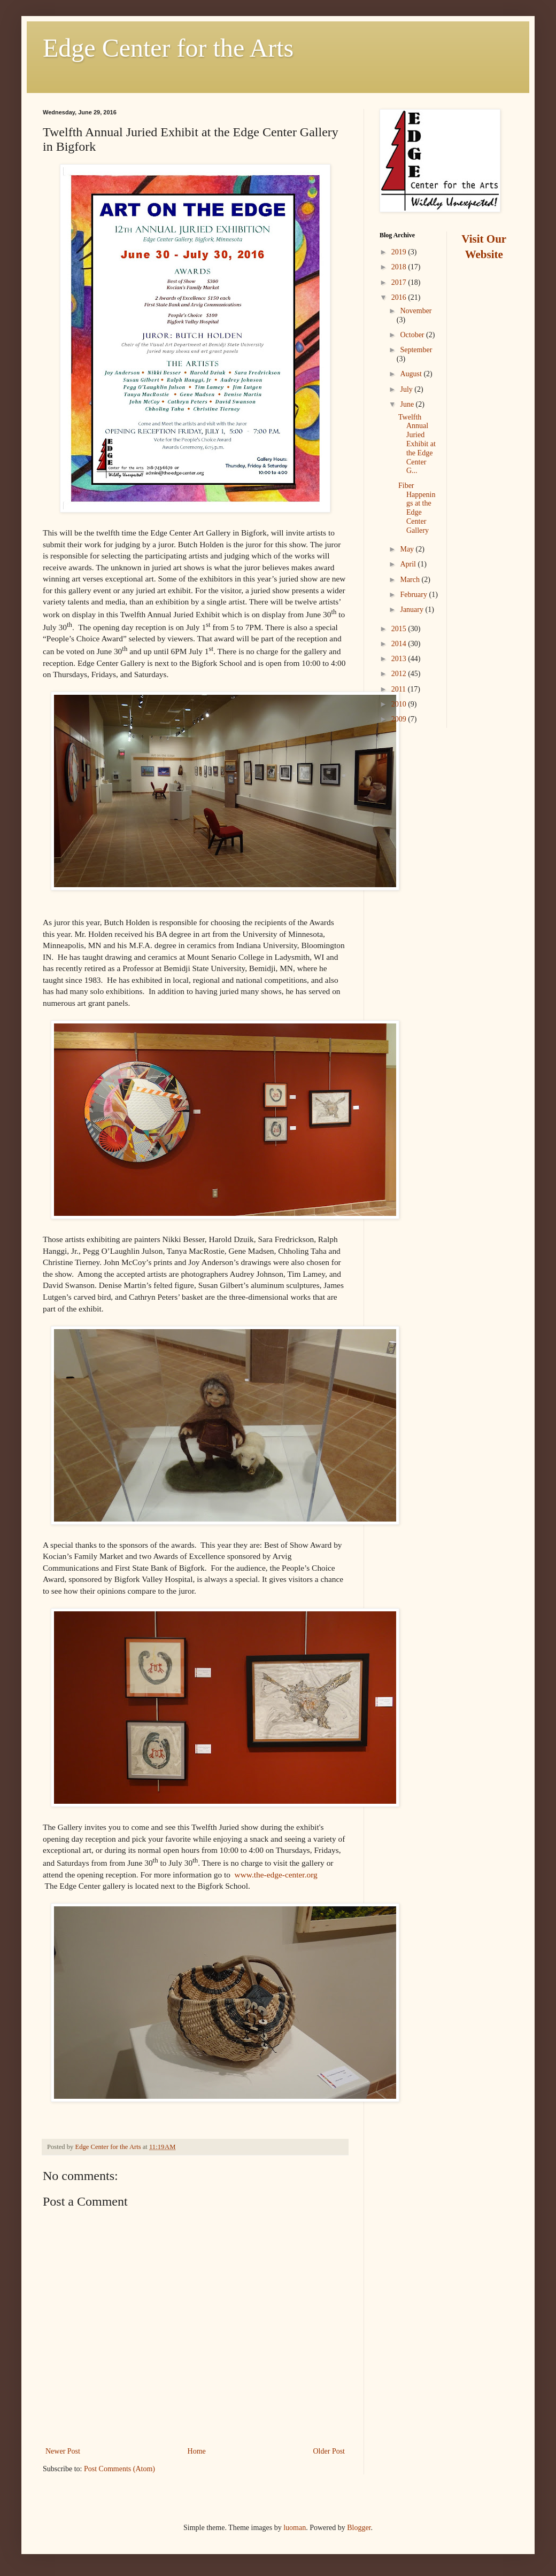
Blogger (358, 2528)
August (411, 374)
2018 (399, 267)
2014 (399, 644)
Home (197, 2451)
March (410, 580)
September (416, 350)
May (407, 549)
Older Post (329, 2451)
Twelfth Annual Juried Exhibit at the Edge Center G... (417, 444)
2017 (399, 282)
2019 (399, 252)
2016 (399, 297)
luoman (294, 2528)
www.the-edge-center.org (276, 1874)
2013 (399, 659)
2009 (399, 719)
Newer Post (62, 2451)
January (412, 610)
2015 (399, 629)
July (407, 389)
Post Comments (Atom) (119, 2469)
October (413, 335)
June (407, 404)
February (414, 595)
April (409, 564)
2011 (399, 689)
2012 (399, 674)
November (415, 311)
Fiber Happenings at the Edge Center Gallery (416, 508)
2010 (399, 704)
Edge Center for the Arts (168, 48)
